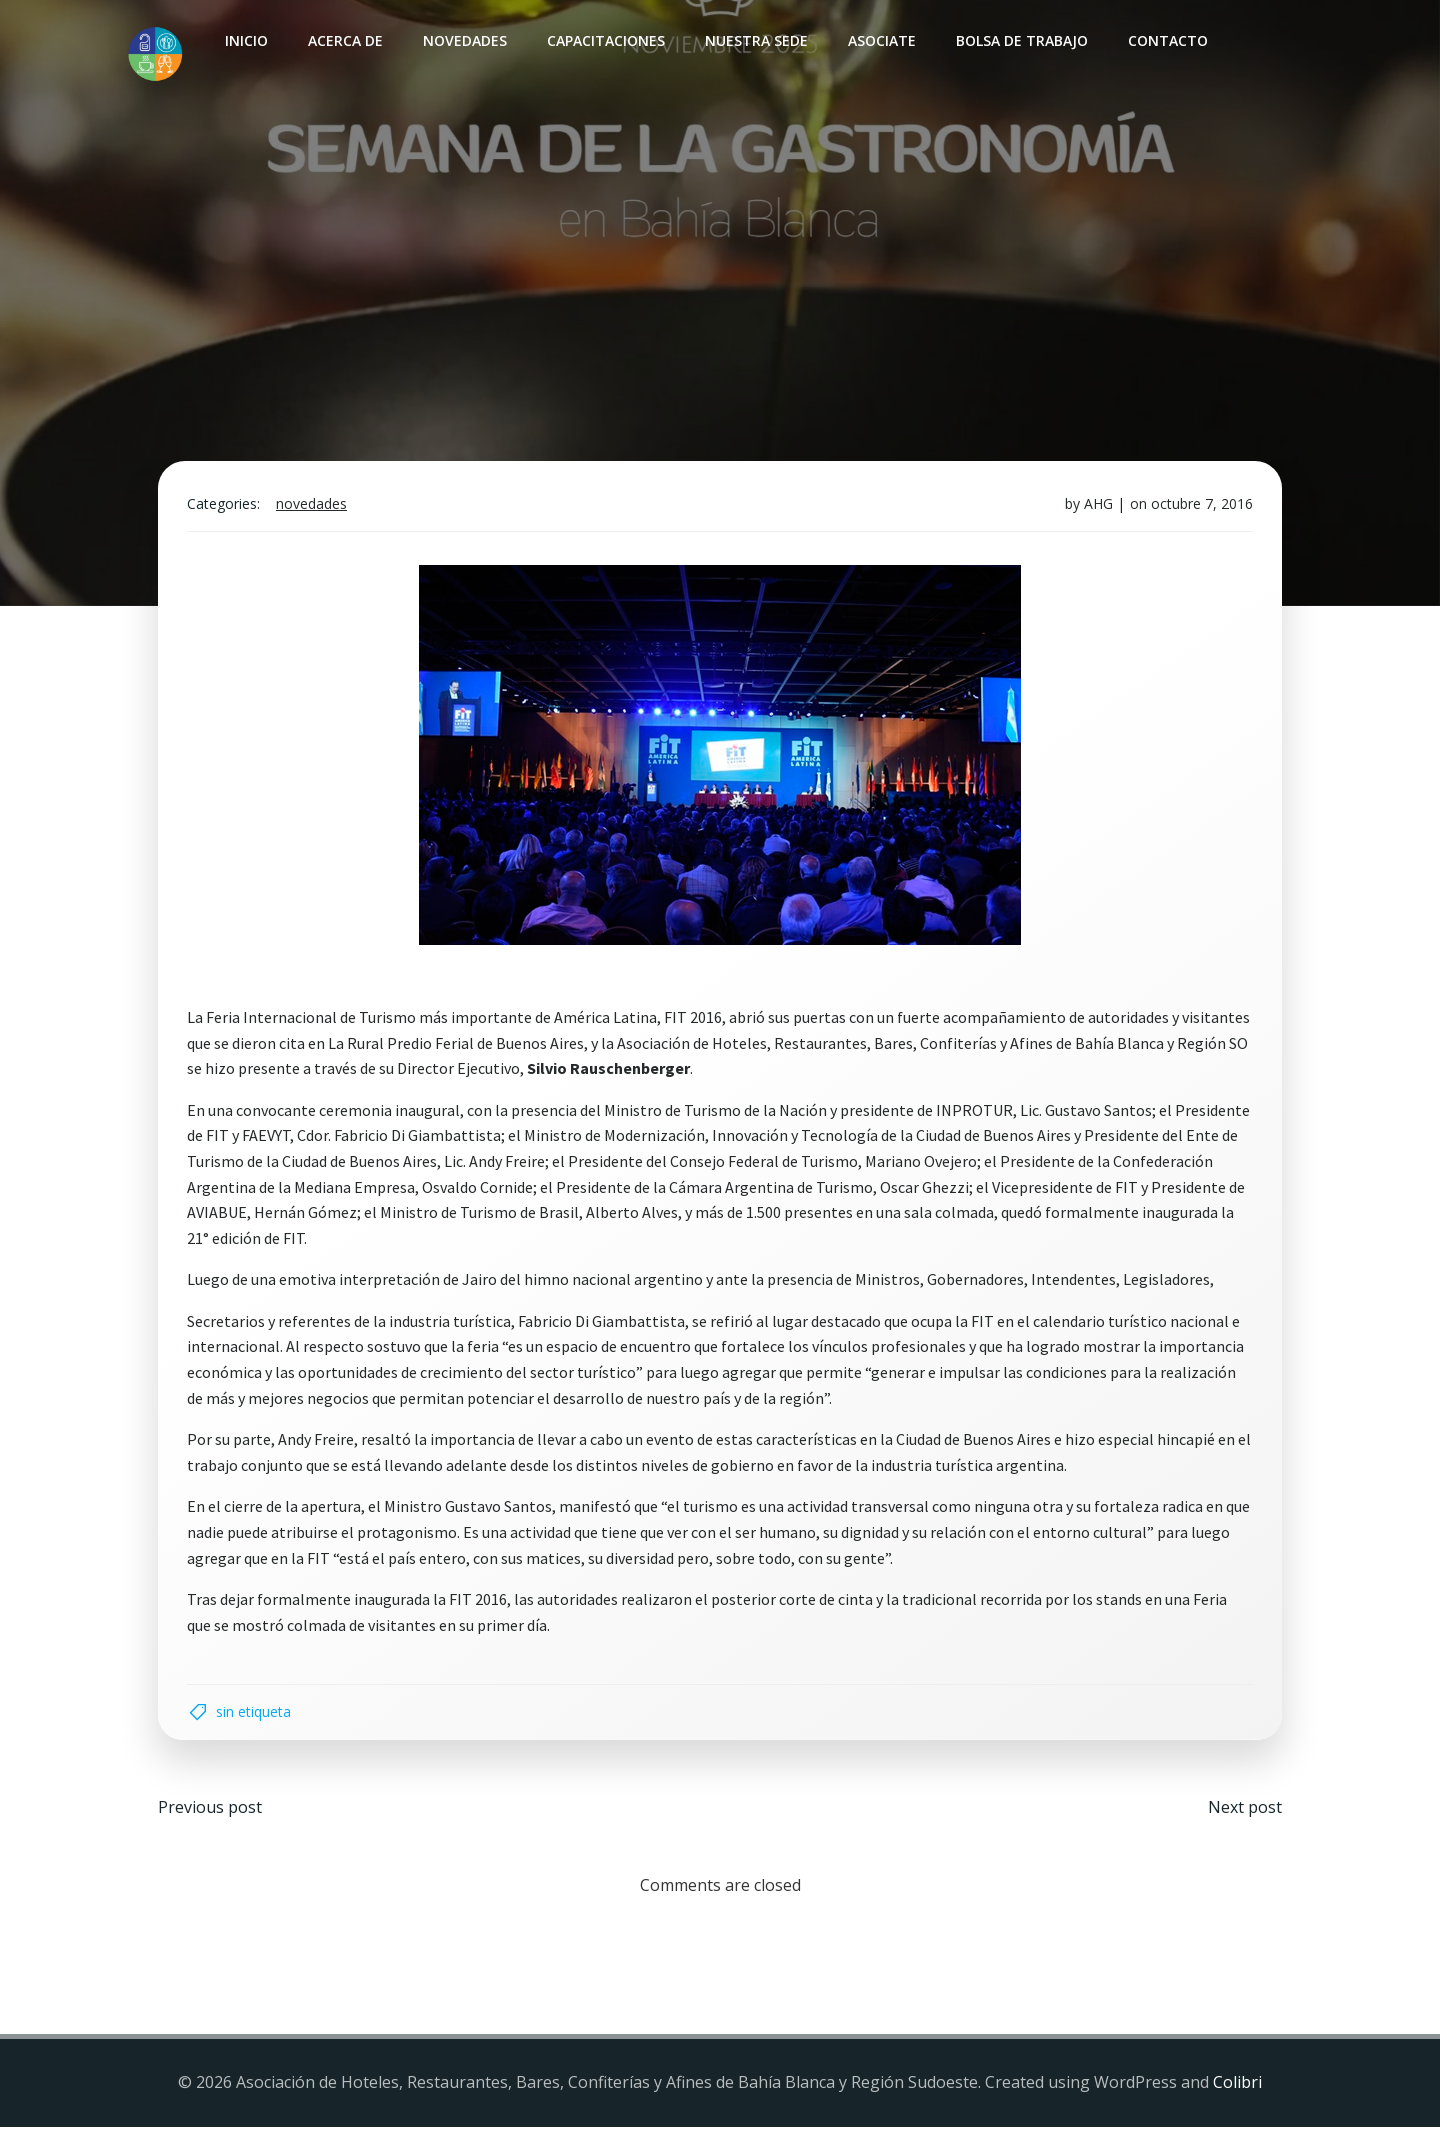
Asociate (881, 40)
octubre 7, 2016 (1200, 507)
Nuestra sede (755, 40)
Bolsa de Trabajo (1021, 40)
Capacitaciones (605, 40)
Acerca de (344, 40)
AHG (1096, 507)
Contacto (1167, 40)
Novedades (464, 40)
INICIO (245, 40)
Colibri (1237, 2090)
